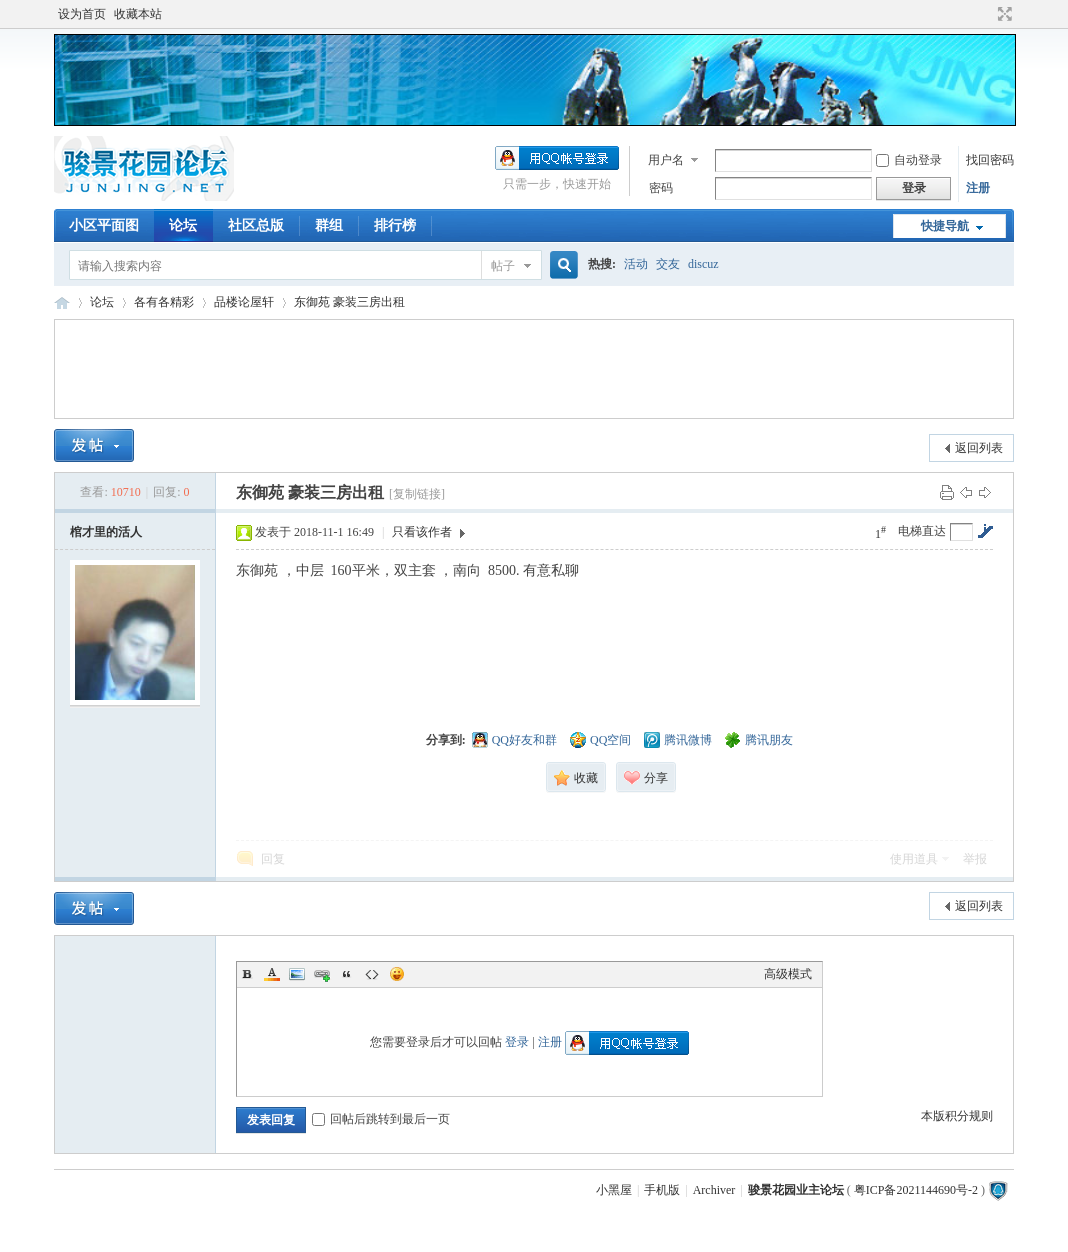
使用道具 (914, 859)
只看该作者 (422, 532)
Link (322, 974)
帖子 (503, 266)
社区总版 (256, 225)
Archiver (714, 1190)
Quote (347, 974)
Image (297, 974)
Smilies (397, 974)
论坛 (183, 225)
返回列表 (979, 448)
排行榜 (395, 225)
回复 (273, 859)
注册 (978, 188)
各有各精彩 (164, 302)
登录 (517, 1042)
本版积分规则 (957, 1116)
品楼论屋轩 (244, 302)
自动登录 (909, 160)
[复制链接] (417, 494)
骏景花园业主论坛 (62, 302)
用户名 (666, 160)
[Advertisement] (534, 369)
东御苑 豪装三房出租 (349, 302)
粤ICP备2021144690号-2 (916, 1190)
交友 (668, 264)
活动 (636, 264)
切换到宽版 (1002, 14)
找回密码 (990, 160)
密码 (661, 188)
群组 (329, 225)
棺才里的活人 (106, 532)
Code (372, 974)
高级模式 (788, 974)
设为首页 (82, 14)
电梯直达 (922, 531)
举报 (975, 859)
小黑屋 (614, 1190)
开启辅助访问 (986, 14)
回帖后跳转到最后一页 (381, 1119)
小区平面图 (104, 225)
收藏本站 (138, 14)
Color (272, 974)
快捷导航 (945, 226)
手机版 (662, 1190)
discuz (703, 264)
